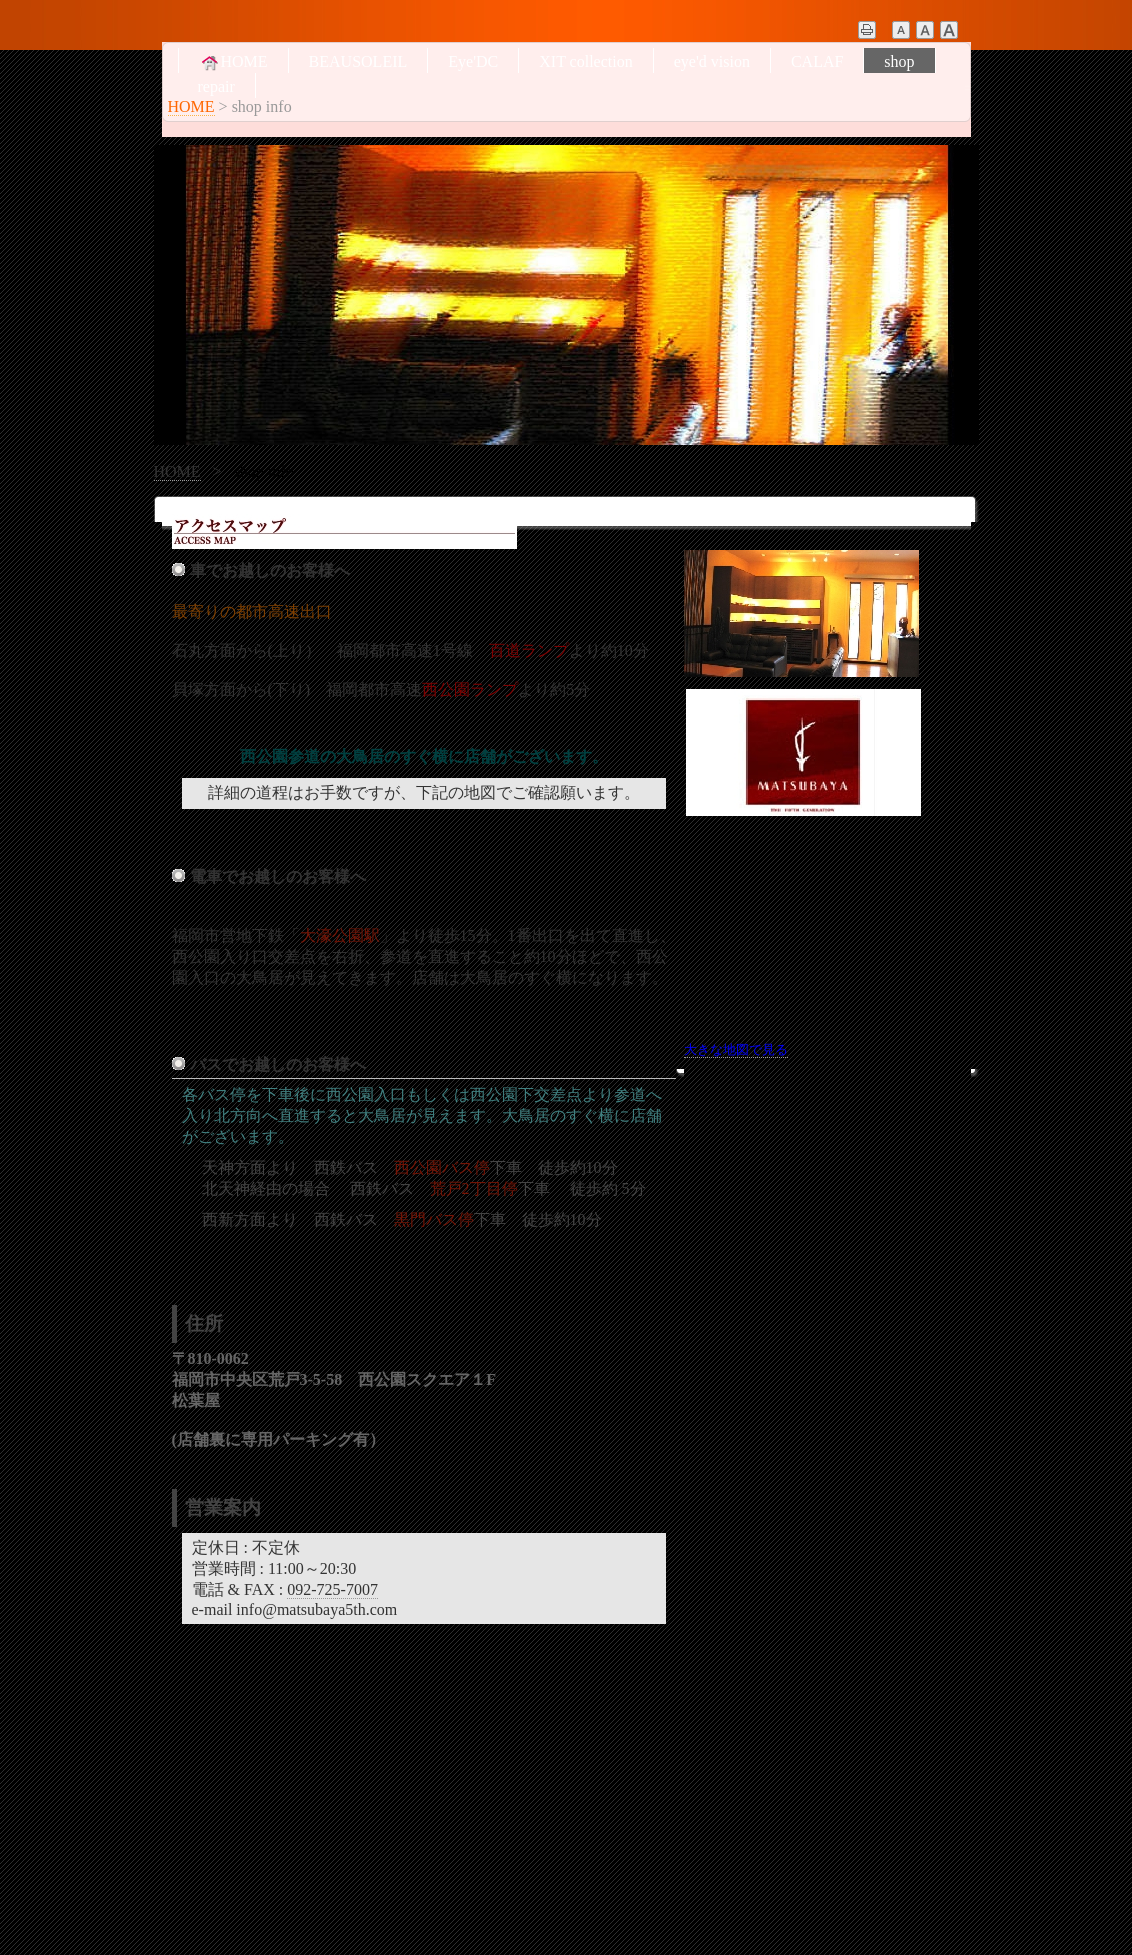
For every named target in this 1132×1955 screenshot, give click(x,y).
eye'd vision (712, 61)
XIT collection (585, 61)
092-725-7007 (332, 1589)
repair (216, 86)
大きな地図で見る (736, 1049)
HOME (233, 62)
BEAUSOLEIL (358, 61)
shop (899, 61)
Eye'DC (473, 61)
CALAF (817, 61)
